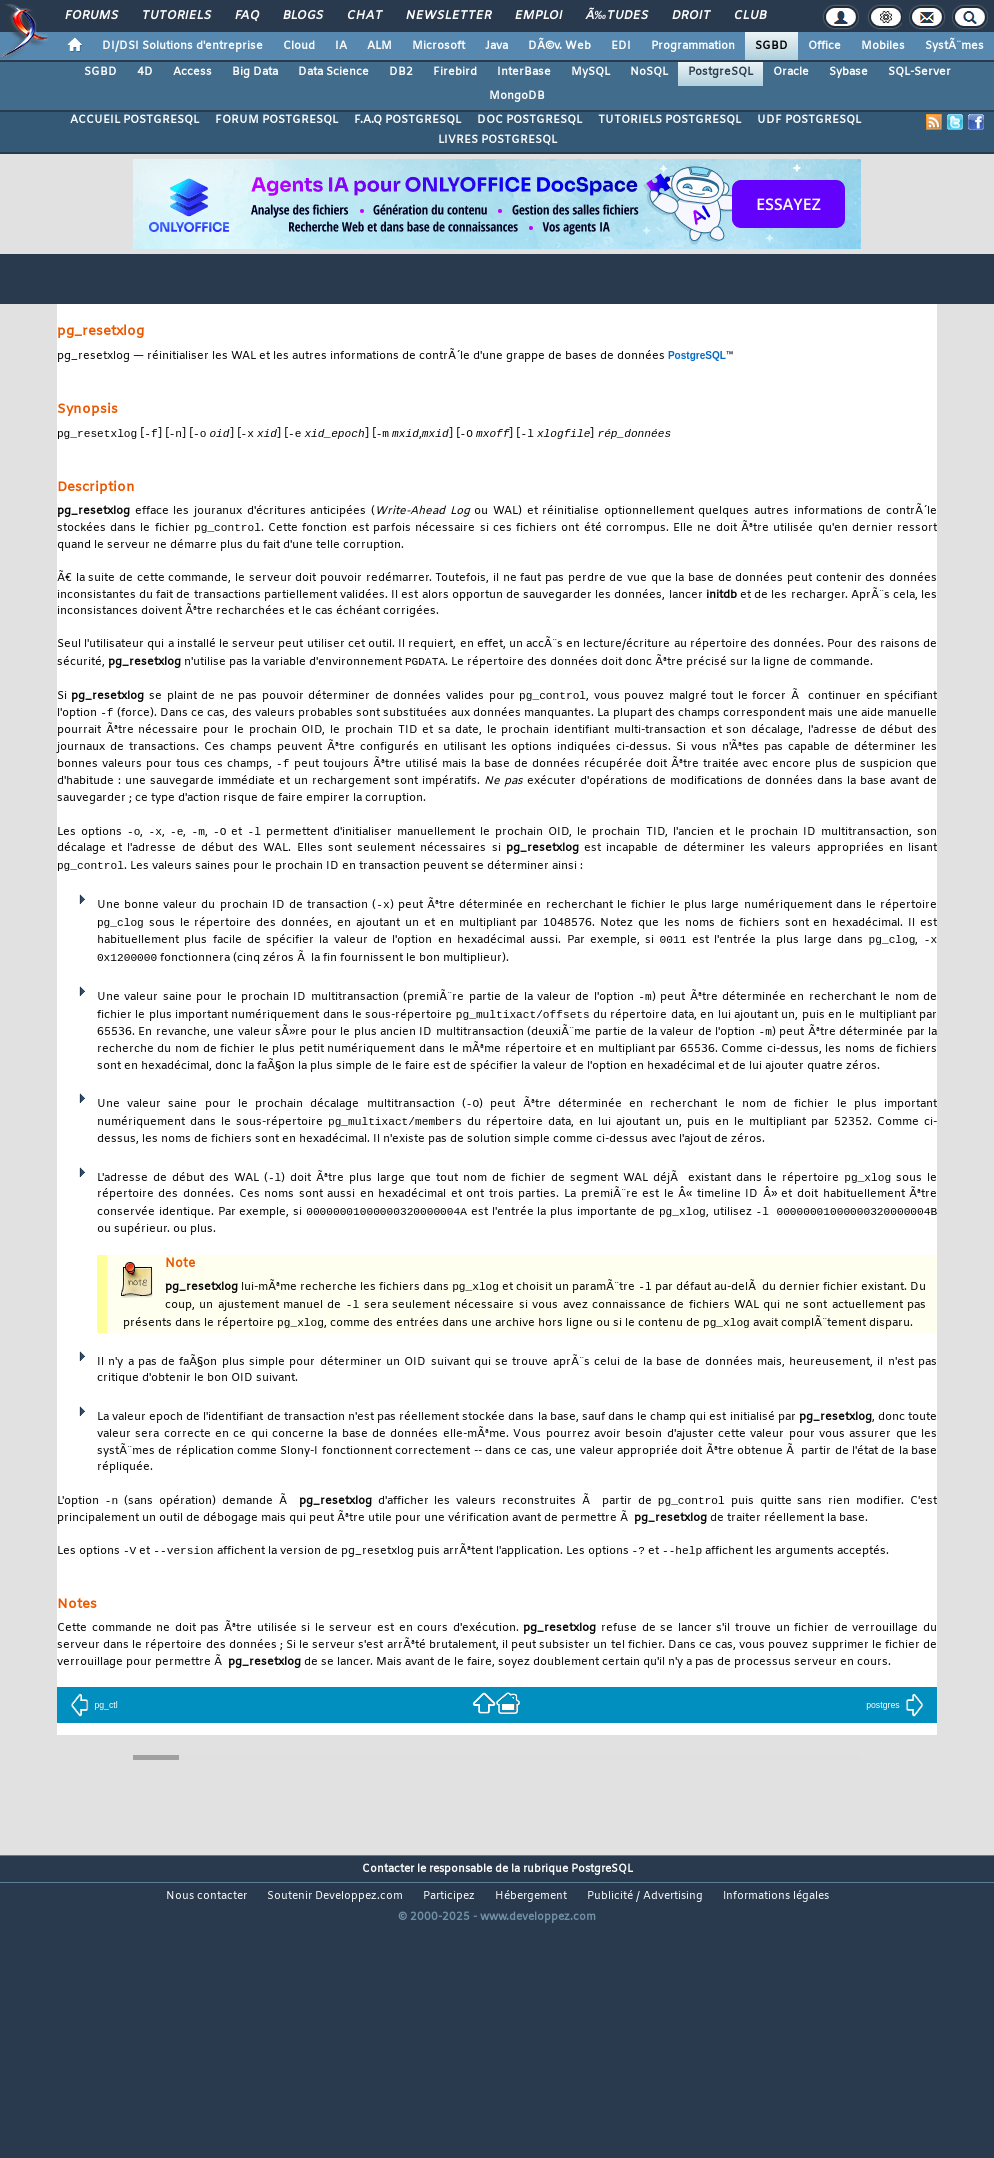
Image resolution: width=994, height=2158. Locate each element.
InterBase (524, 72)
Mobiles (883, 46)
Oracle (791, 72)
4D (145, 72)
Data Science (333, 72)
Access (192, 72)
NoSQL (649, 72)
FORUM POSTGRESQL (276, 120)
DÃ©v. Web (559, 46)
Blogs (303, 16)
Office (824, 46)
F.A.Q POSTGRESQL (407, 120)
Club (750, 16)
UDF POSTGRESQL (809, 120)
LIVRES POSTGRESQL (497, 140)
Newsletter (448, 16)
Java (496, 46)
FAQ (247, 16)
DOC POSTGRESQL (529, 120)
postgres (894, 1725)
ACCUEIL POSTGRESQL (134, 120)
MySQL (590, 72)
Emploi (538, 16)
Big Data (255, 72)
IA (341, 46)
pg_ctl (93, 1725)
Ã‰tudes (617, 16)
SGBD (771, 46)
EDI (621, 46)
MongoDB (517, 96)
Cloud (299, 46)
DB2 (401, 72)
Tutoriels (176, 16)
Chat (364, 16)
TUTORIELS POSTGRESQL (669, 120)
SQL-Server (919, 72)
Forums (91, 16)
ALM (379, 46)
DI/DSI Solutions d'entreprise (182, 46)
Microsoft (438, 46)
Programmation (693, 46)
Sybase (848, 72)
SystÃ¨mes (954, 46)
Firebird (455, 72)
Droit (691, 16)
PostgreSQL (720, 72)
